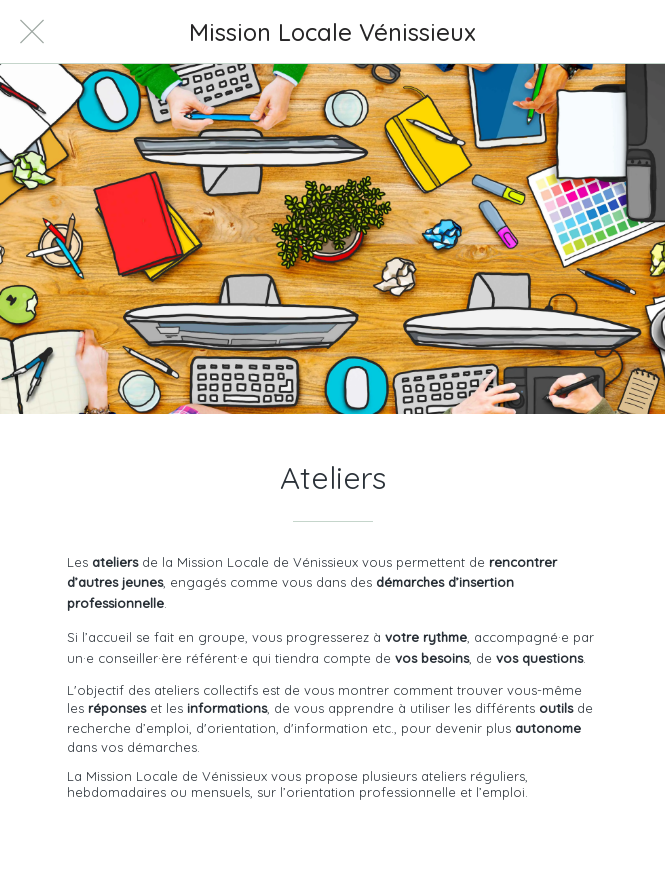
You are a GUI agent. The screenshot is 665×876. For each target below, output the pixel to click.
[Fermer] (32, 32)
